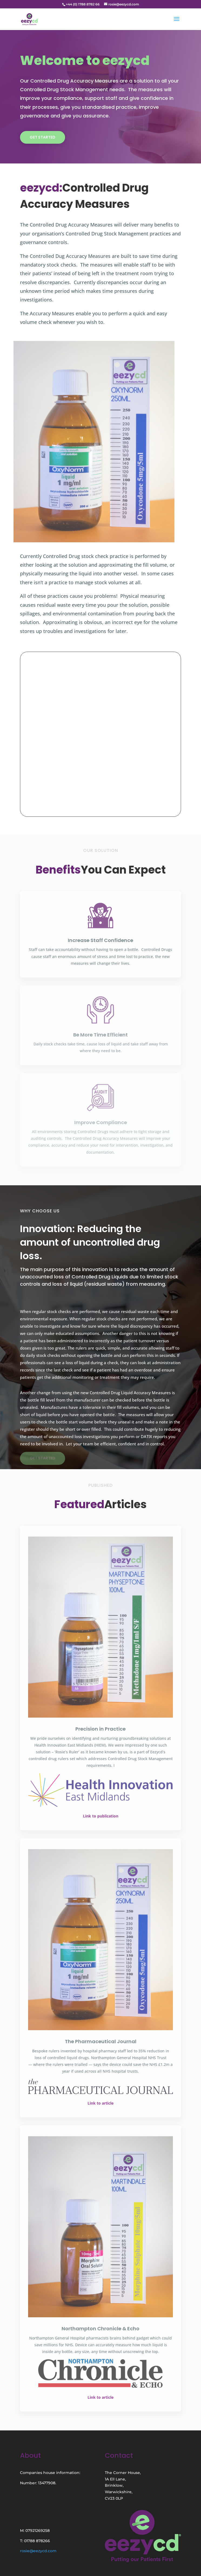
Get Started (42, 137)
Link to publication (100, 1816)
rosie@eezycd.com (38, 2550)
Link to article (100, 2103)
